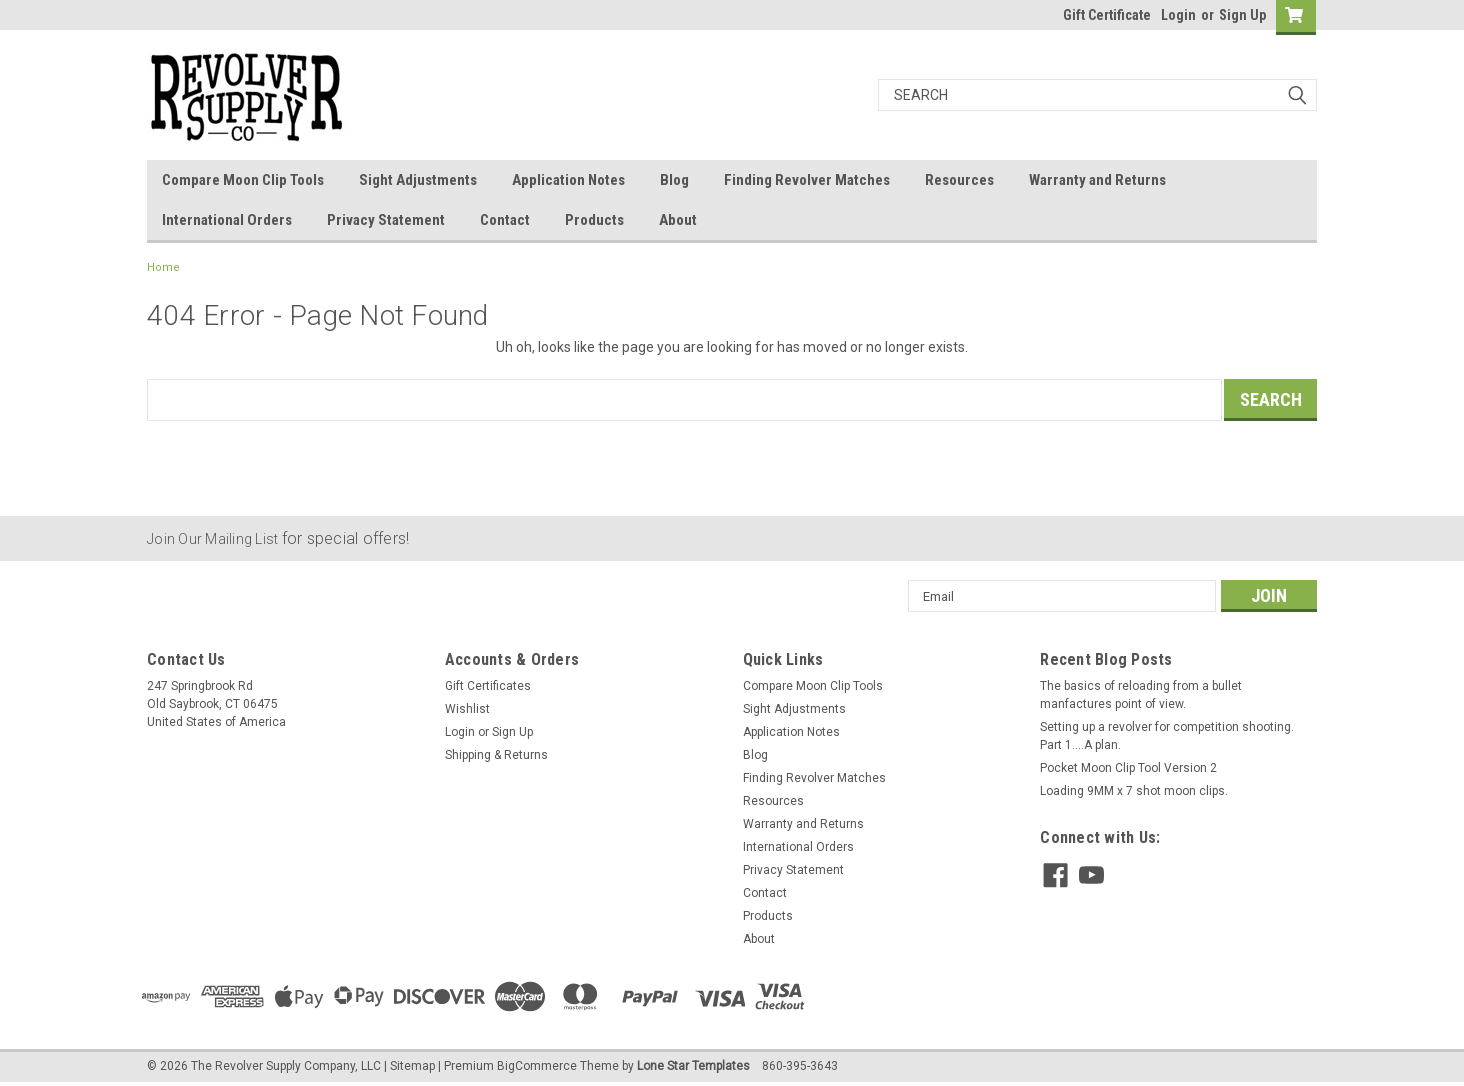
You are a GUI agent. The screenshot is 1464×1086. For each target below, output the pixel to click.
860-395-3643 (800, 1066)
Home (163, 267)
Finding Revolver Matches (807, 180)
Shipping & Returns (496, 755)
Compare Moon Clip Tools (243, 180)
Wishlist (467, 709)
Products (594, 220)
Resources (959, 180)
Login (1178, 15)
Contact (505, 220)
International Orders (227, 220)
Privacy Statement (386, 220)
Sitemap (412, 1066)
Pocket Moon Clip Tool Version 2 (1128, 768)
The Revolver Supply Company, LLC (286, 1066)
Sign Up (1242, 15)
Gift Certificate (1107, 15)
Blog (674, 180)
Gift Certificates (488, 686)
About (678, 220)
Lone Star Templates (693, 1066)
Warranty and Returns (1097, 180)
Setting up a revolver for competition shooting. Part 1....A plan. (1167, 736)
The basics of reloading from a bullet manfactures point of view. (1141, 695)
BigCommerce (537, 1066)
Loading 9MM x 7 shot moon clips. (1134, 791)
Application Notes (568, 180)
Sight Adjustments (418, 180)
